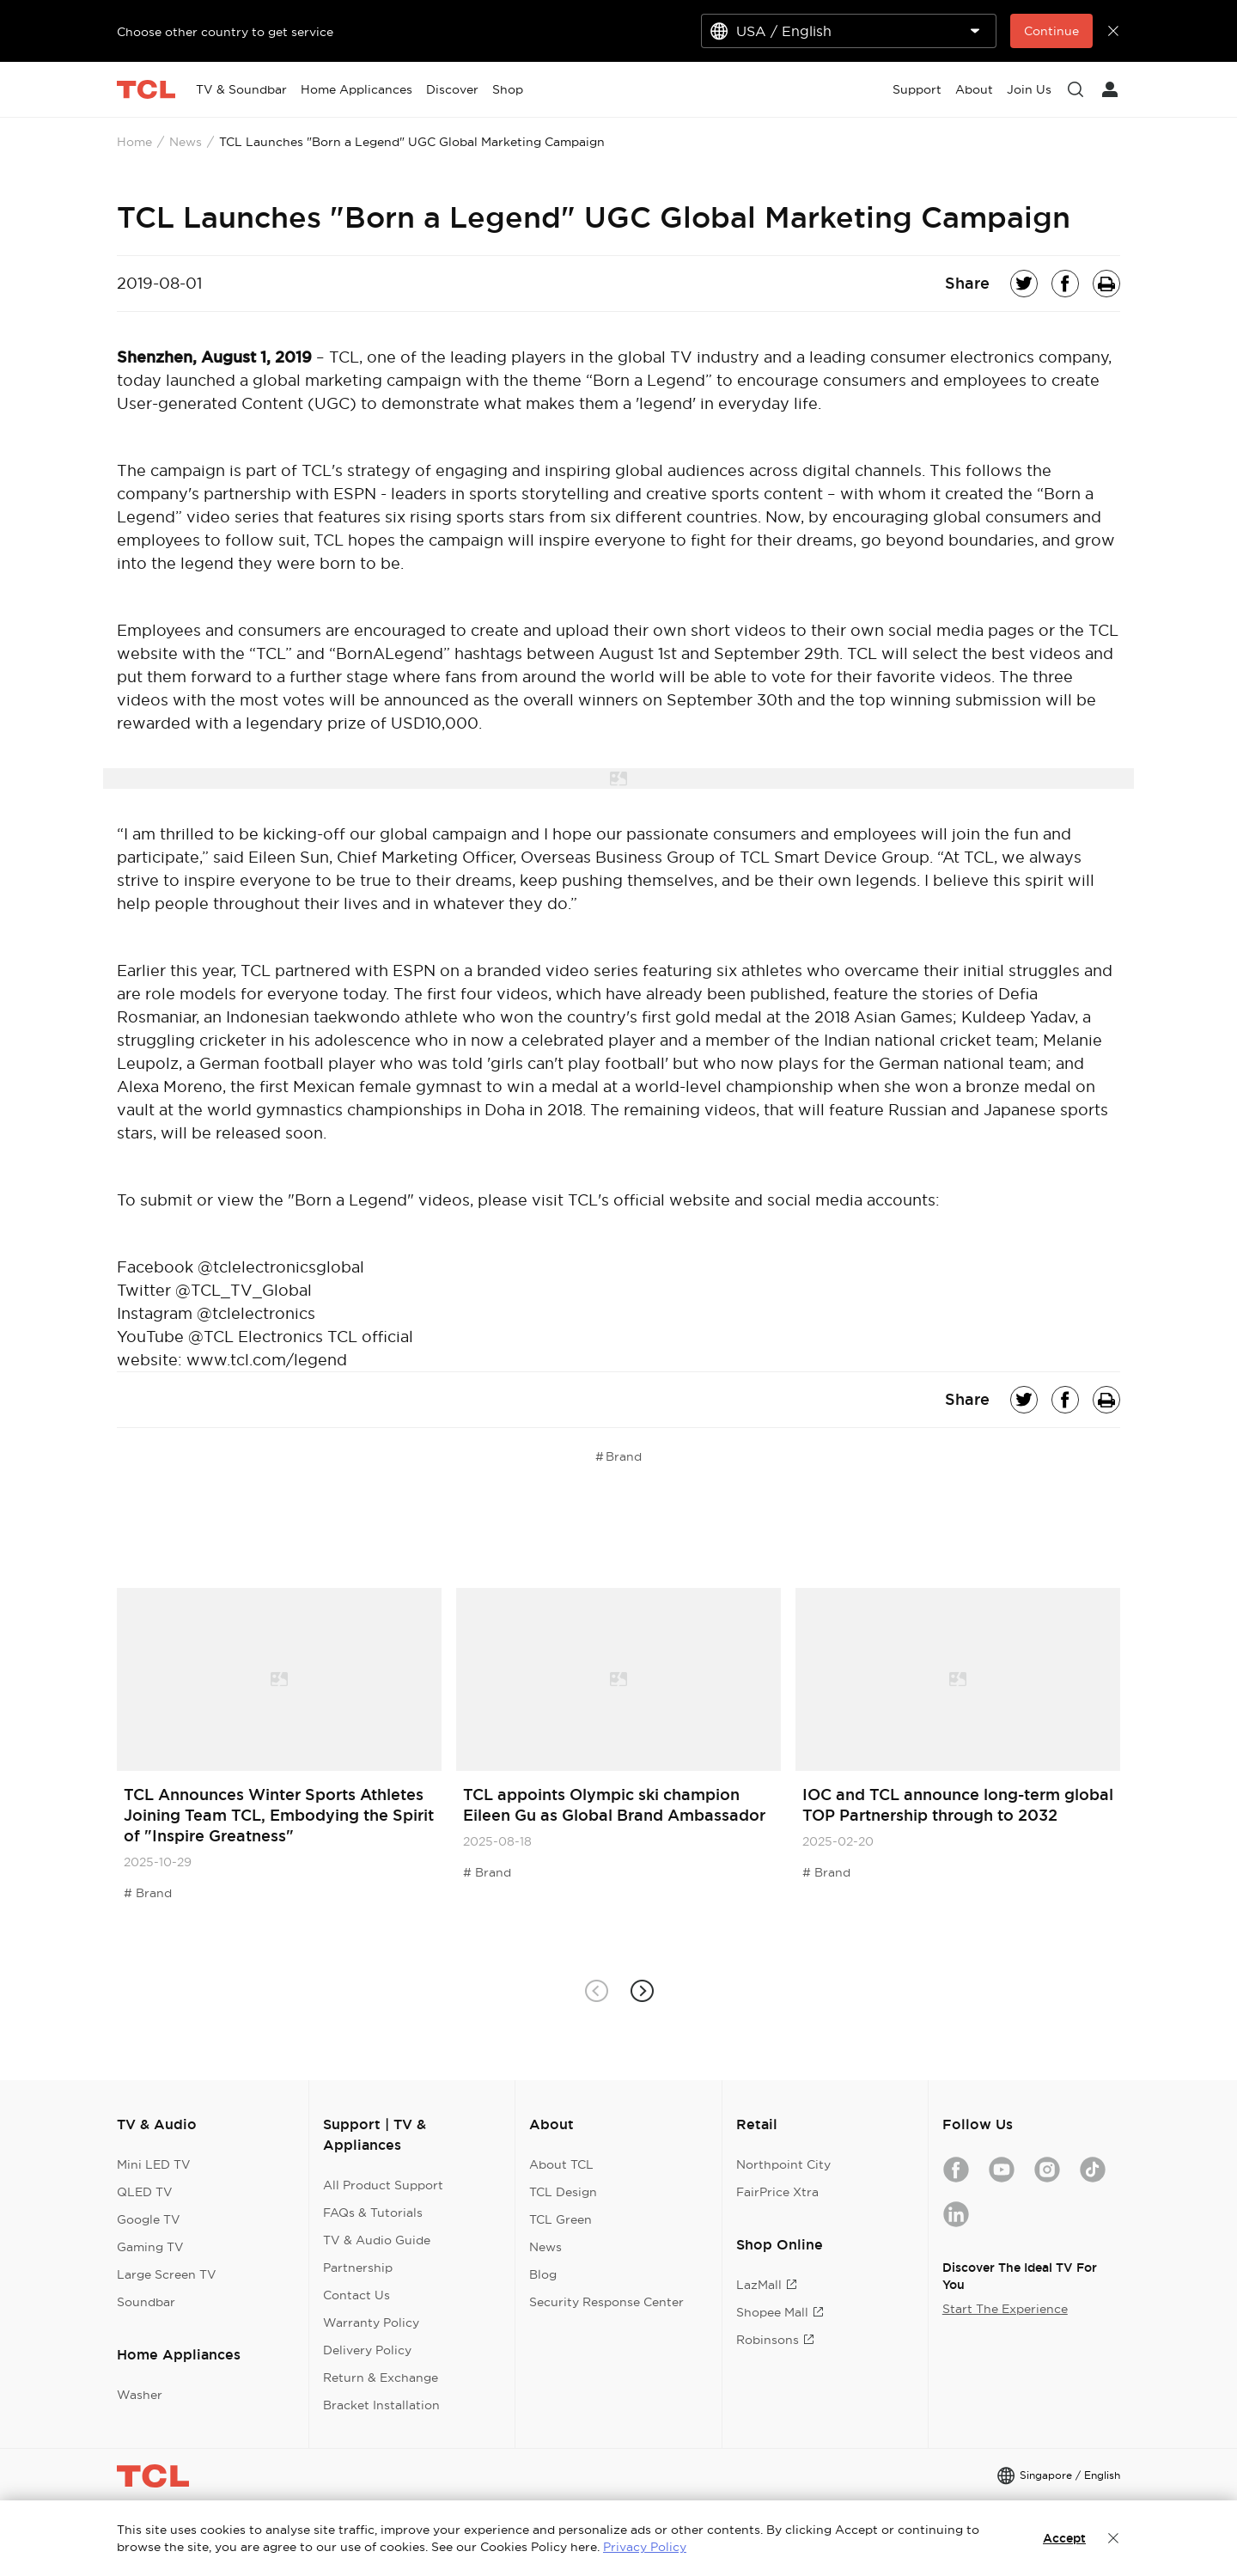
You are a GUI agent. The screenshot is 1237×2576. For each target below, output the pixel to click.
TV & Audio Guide (376, 2240)
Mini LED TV (154, 2164)
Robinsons (775, 2339)
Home (134, 142)
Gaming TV (150, 2247)
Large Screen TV (166, 2274)
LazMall (766, 2284)
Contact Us (356, 2295)
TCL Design (563, 2192)
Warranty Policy (371, 2322)
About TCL (561, 2164)
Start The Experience (1005, 2309)
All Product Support (383, 2185)
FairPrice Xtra (777, 2192)
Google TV (148, 2219)
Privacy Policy (644, 2547)
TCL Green (560, 2219)
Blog (543, 2274)
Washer (139, 2394)
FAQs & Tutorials (373, 2212)
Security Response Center (606, 2302)
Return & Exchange (380, 2377)
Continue (1051, 31)
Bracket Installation (381, 2405)
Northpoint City (783, 2164)
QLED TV (145, 2192)
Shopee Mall (780, 2312)
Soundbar (146, 2302)
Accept (1064, 2538)
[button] (641, 1990)
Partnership (358, 2267)
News (185, 142)
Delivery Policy (367, 2350)
